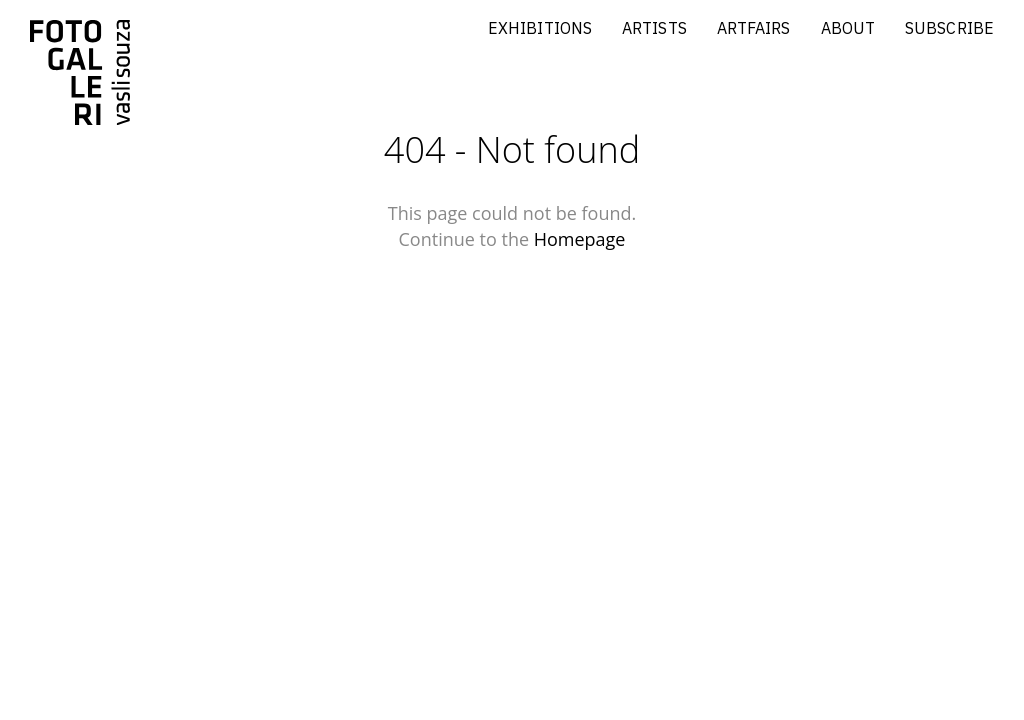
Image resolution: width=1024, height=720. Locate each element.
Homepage (580, 239)
